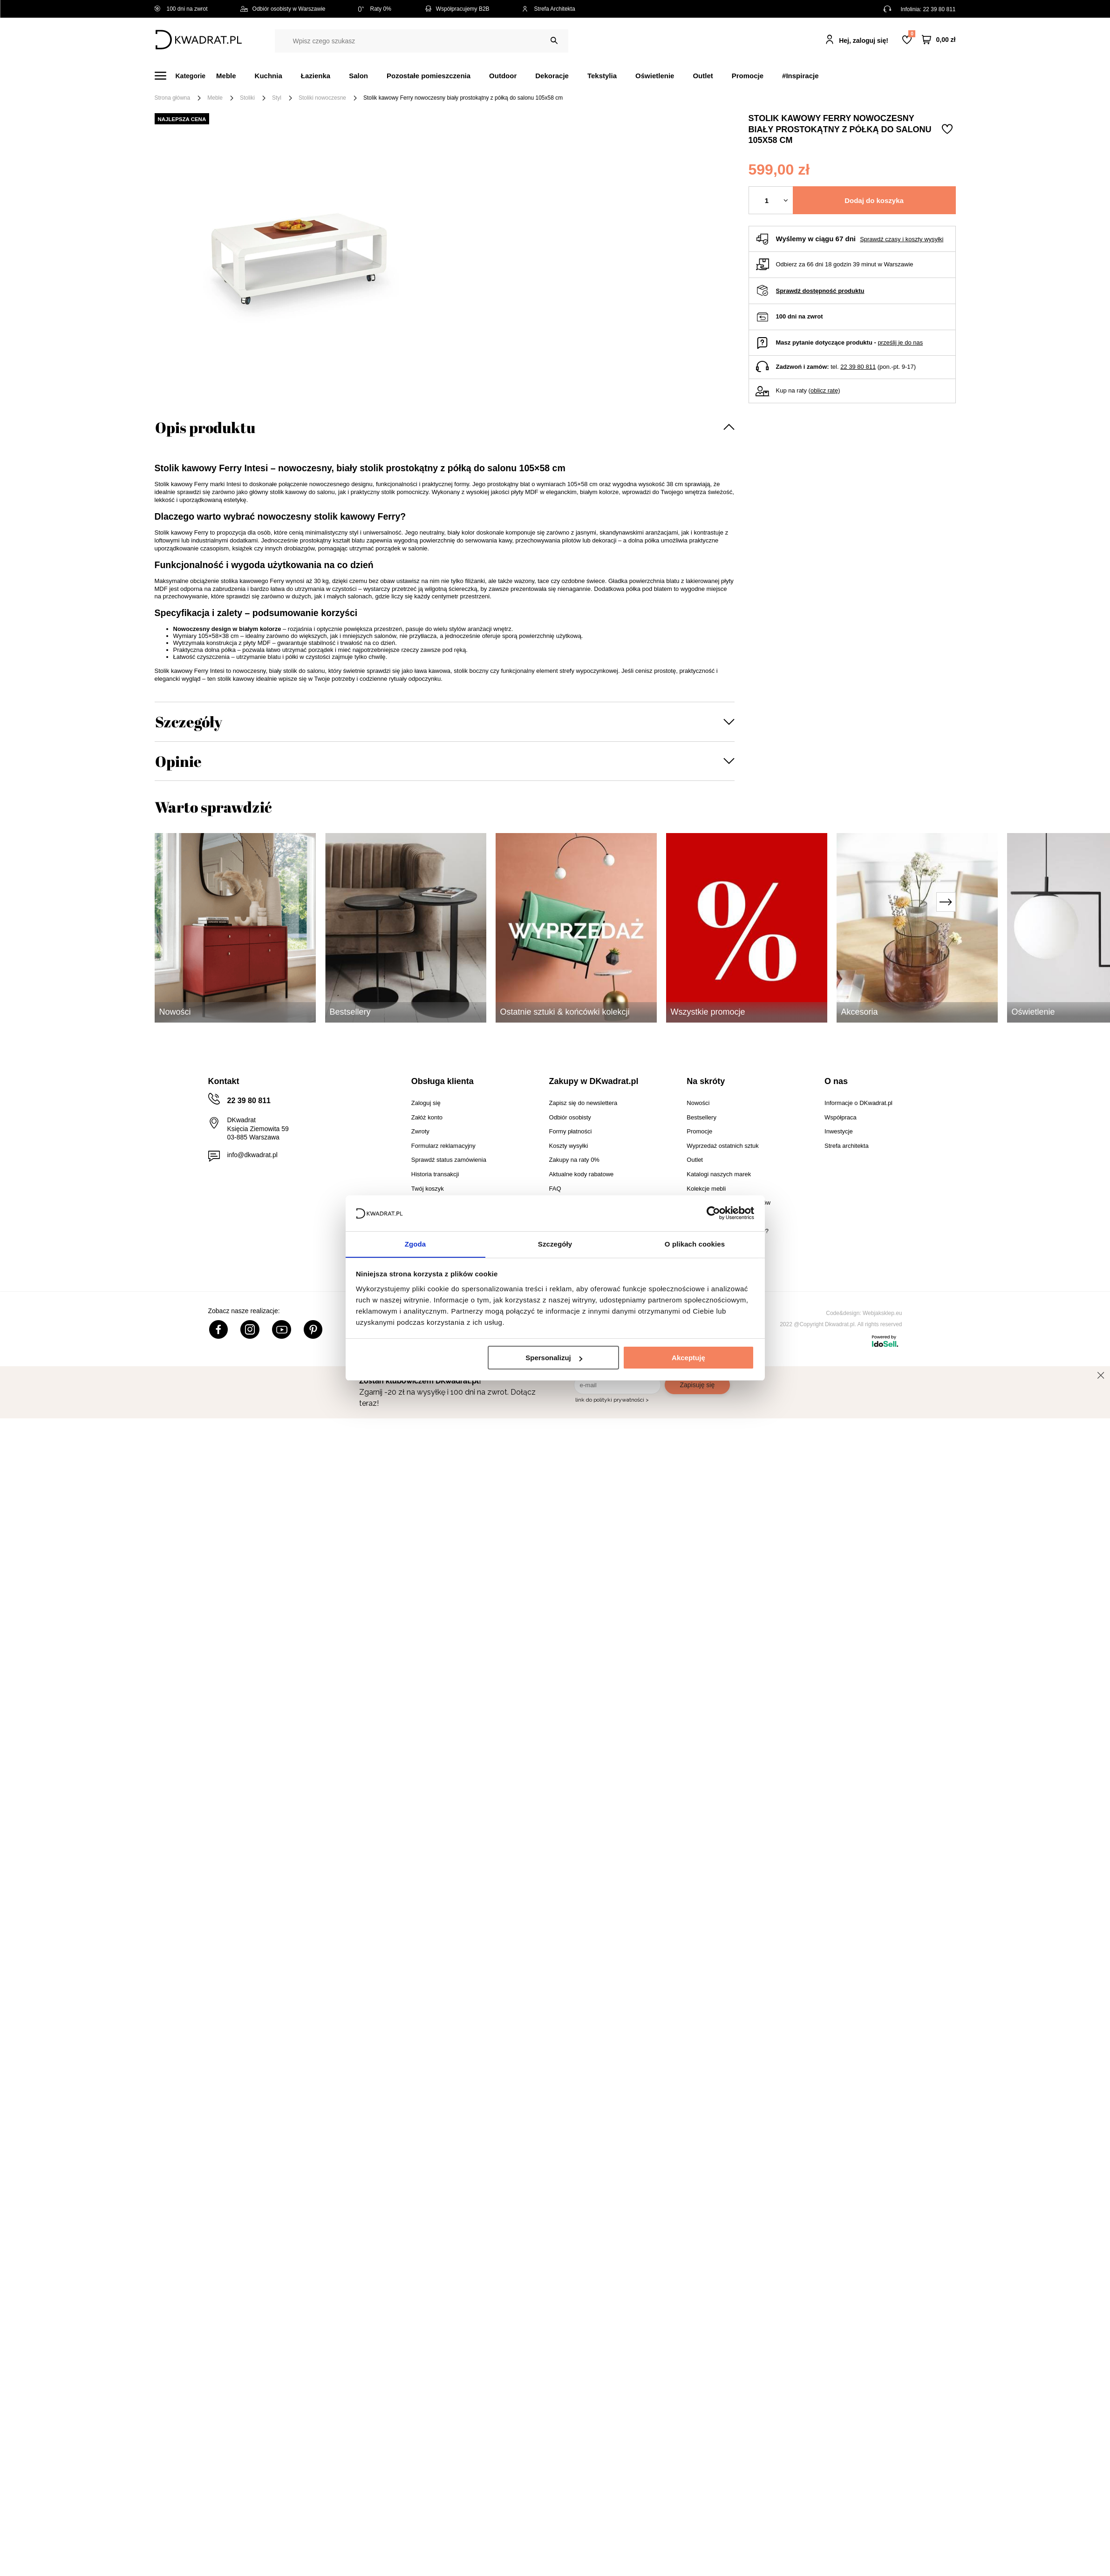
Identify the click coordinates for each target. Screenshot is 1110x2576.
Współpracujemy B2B (457, 9)
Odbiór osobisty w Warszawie (283, 9)
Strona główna (173, 98)
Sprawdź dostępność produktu (820, 290)
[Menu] (186, 75)
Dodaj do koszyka (874, 200)
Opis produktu (205, 427)
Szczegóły (188, 722)
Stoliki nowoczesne (322, 98)
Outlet (703, 76)
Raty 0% (374, 9)
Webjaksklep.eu (882, 1313)
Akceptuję (688, 1358)
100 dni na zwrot (181, 9)
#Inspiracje (800, 76)
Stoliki (247, 98)
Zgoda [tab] (415, 1243)
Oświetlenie (654, 76)
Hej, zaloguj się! (863, 40)
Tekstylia (602, 76)
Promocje (747, 76)
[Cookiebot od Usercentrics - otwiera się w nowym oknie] (713, 1213)
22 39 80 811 (939, 9)
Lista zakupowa (911, 33)
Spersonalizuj (553, 1358)
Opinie (178, 761)
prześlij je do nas (900, 342)
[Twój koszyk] (938, 40)
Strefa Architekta (548, 9)
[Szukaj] (554, 40)
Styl (276, 98)
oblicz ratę (824, 390)
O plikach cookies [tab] (695, 1243)
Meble (226, 76)
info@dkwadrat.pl (252, 1155)
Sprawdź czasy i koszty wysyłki (901, 239)
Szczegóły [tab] (555, 1243)
